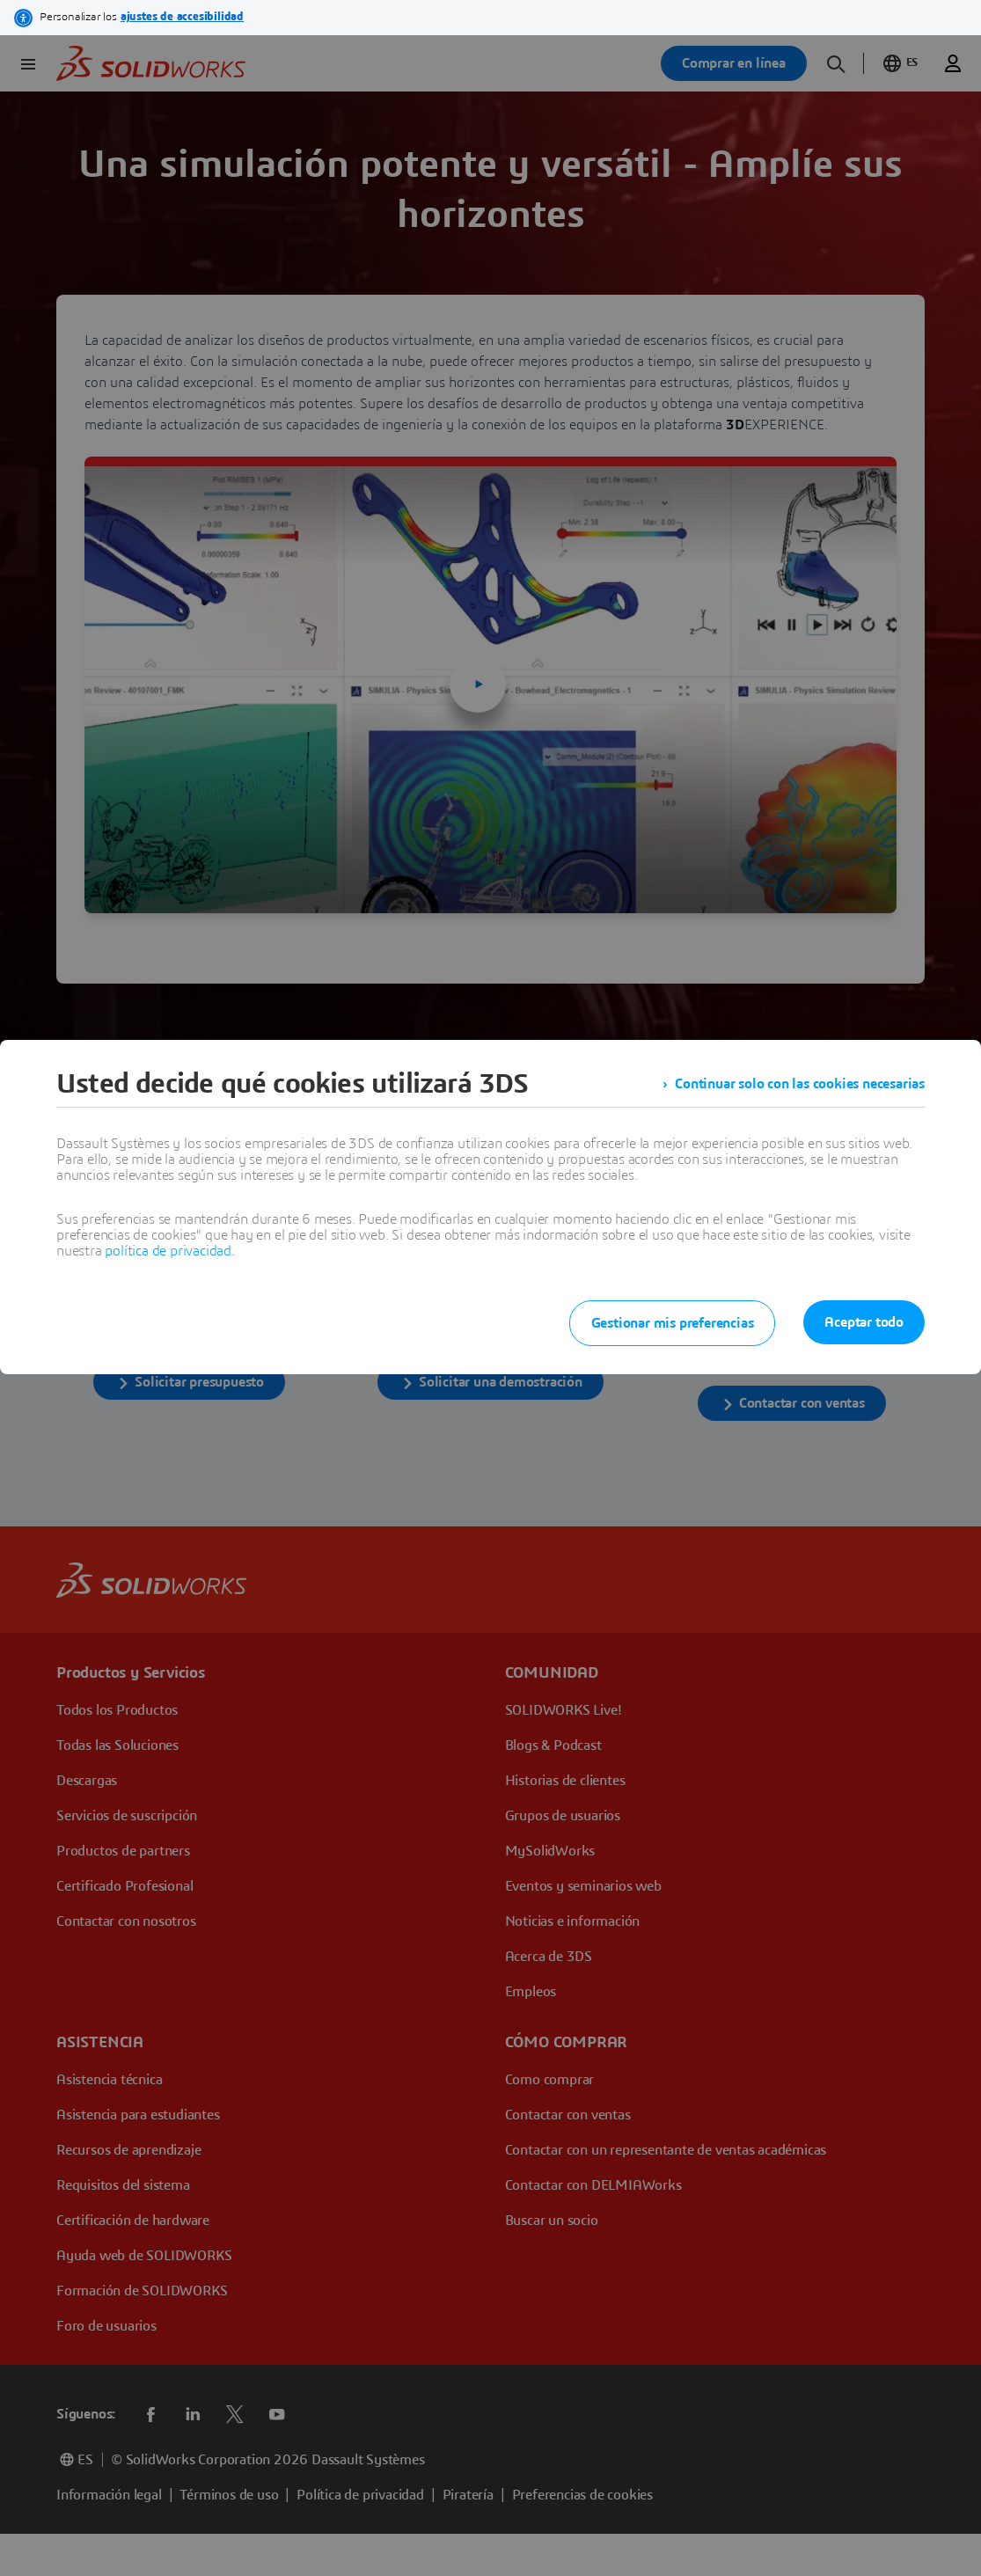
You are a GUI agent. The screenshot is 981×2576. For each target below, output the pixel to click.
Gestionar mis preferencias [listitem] (672, 1323)
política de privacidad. (169, 1251)
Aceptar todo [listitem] (864, 1322)
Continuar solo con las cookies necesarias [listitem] (800, 1084)
